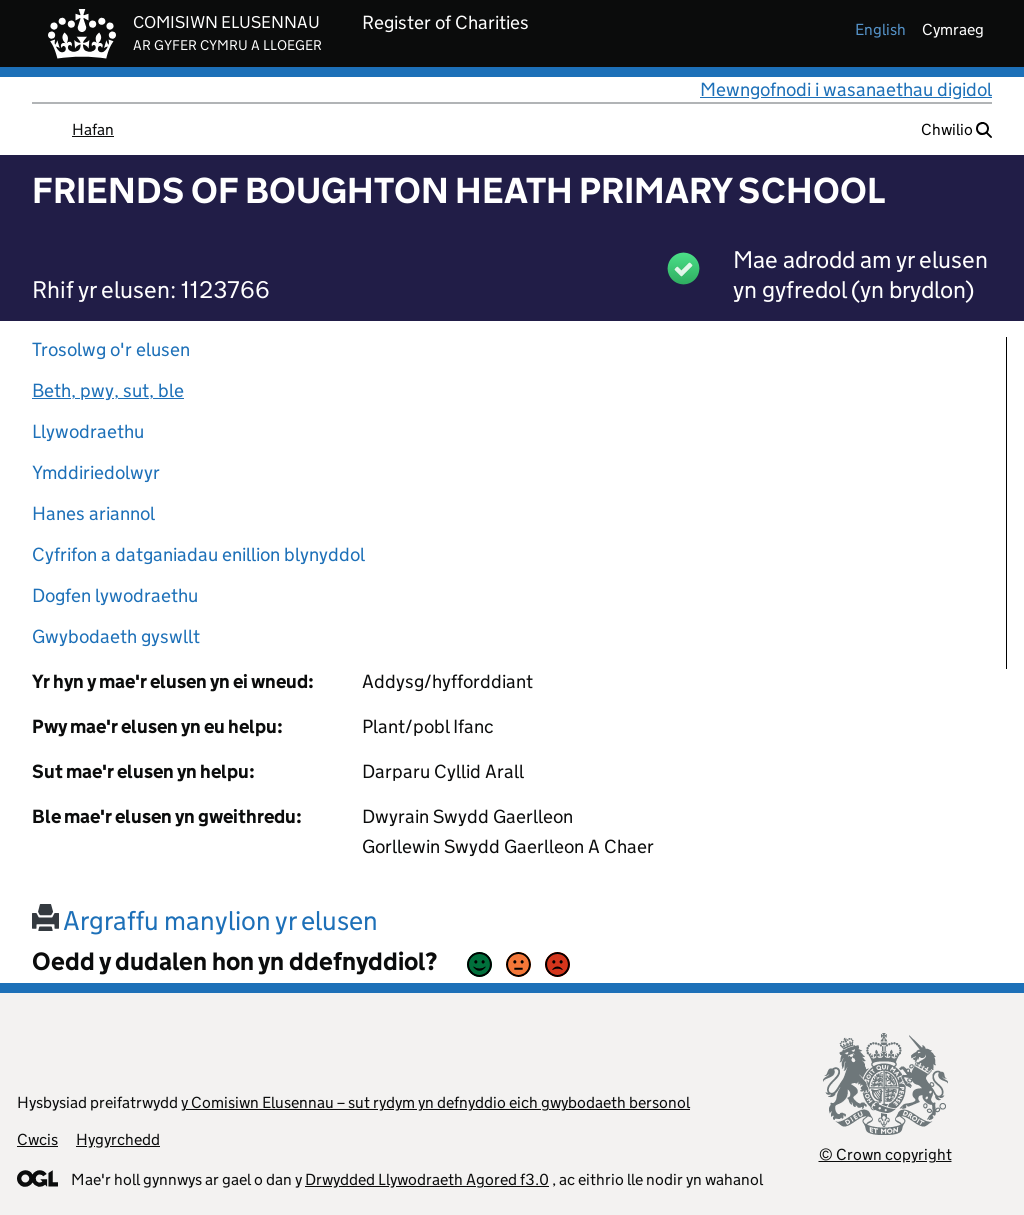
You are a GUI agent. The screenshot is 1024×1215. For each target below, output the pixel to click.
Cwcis (37, 1139)
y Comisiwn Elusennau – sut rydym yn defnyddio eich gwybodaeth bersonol (435, 1102)
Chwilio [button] (956, 129)
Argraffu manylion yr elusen (205, 920)
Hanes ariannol (93, 513)
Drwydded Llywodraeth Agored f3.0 (427, 1179)
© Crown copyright (885, 1154)
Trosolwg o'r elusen (111, 349)
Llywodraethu (88, 431)
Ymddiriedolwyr (96, 472)
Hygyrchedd (118, 1139)
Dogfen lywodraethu (115, 595)
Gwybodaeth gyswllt (116, 636)
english (880, 29)
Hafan (93, 129)
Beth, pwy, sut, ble (108, 390)
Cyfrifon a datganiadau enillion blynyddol (198, 554)
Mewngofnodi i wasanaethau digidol (846, 89)
